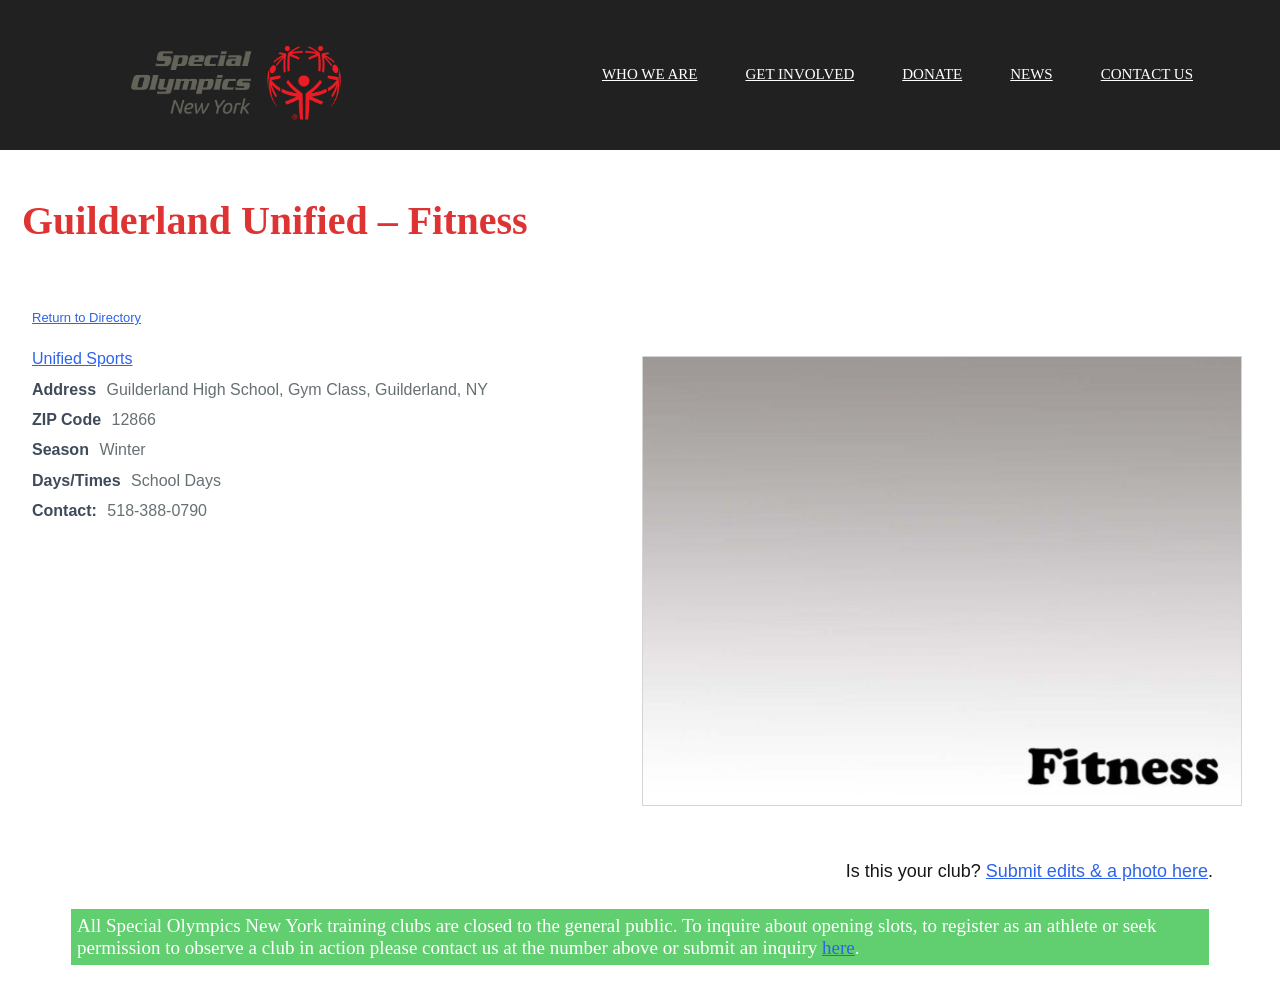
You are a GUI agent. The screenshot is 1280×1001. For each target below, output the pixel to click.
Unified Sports (82, 358)
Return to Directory (86, 317)
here (838, 947)
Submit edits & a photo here (1097, 871)
